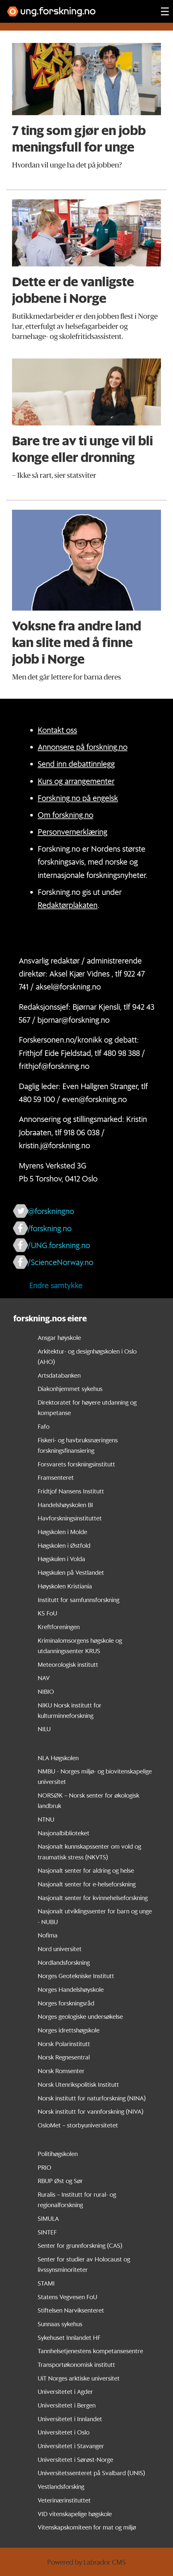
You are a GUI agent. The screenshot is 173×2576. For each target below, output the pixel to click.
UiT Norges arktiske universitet (79, 2378)
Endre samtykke (56, 1285)
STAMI (46, 2283)
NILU (44, 1729)
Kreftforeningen (59, 1627)
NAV (44, 1678)
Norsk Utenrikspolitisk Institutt (78, 2084)
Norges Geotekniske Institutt (76, 1976)
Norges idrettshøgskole (69, 2030)
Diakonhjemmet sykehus (70, 1389)
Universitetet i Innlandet (70, 2419)
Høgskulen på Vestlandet (71, 1572)
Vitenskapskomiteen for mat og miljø (87, 2527)
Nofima (48, 1935)
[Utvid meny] (165, 11)
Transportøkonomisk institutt (76, 2364)
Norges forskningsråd (66, 2003)
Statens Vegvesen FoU (67, 2297)
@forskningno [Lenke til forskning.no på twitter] (51, 1211)
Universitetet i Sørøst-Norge (75, 2459)
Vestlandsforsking (61, 2486)
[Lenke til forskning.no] (78, 8)
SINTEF (47, 2232)
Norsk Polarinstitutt (64, 2044)
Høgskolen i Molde (62, 1532)
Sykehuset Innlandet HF (69, 2337)
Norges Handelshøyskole (71, 1989)
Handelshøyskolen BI (65, 1505)
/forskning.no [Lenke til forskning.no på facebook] (50, 1228)
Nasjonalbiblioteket (63, 1833)
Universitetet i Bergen (67, 2405)
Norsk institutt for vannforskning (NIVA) (90, 2111)
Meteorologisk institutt (68, 1664)
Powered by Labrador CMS (86, 2561)
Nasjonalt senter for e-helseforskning (87, 1884)
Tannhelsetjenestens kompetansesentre (90, 2351)
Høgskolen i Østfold (64, 1545)
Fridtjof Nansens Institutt (71, 1491)
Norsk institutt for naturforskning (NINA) (92, 2098)
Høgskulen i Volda (61, 1559)
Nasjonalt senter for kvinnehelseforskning (93, 1898)
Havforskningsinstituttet (70, 1518)
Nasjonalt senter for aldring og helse (86, 1870)
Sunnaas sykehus (60, 2324)
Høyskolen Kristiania (65, 1586)
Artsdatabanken (59, 1375)
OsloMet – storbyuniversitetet (78, 2125)
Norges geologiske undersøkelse (80, 2016)
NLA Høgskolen (58, 1758)
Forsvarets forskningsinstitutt (76, 1464)
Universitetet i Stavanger (71, 2446)
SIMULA (48, 2218)
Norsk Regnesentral (64, 2057)
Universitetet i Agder (65, 2391)
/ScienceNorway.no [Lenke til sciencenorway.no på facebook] (60, 1262)
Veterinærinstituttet (64, 2500)
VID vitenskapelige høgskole (75, 2514)
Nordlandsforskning (64, 1962)
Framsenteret (56, 1477)
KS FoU (47, 1613)
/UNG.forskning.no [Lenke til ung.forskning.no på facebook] (59, 1245)
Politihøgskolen (58, 2154)
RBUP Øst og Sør (60, 2181)
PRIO (44, 2167)
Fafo (43, 1426)
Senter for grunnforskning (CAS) (80, 2245)
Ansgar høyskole (59, 1338)
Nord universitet (60, 1949)
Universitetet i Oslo (63, 2432)
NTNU (46, 1819)
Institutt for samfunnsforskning (78, 1600)
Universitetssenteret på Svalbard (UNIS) (91, 2473)
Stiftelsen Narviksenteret (71, 2310)
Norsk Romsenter (61, 2071)
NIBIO (46, 1691)
